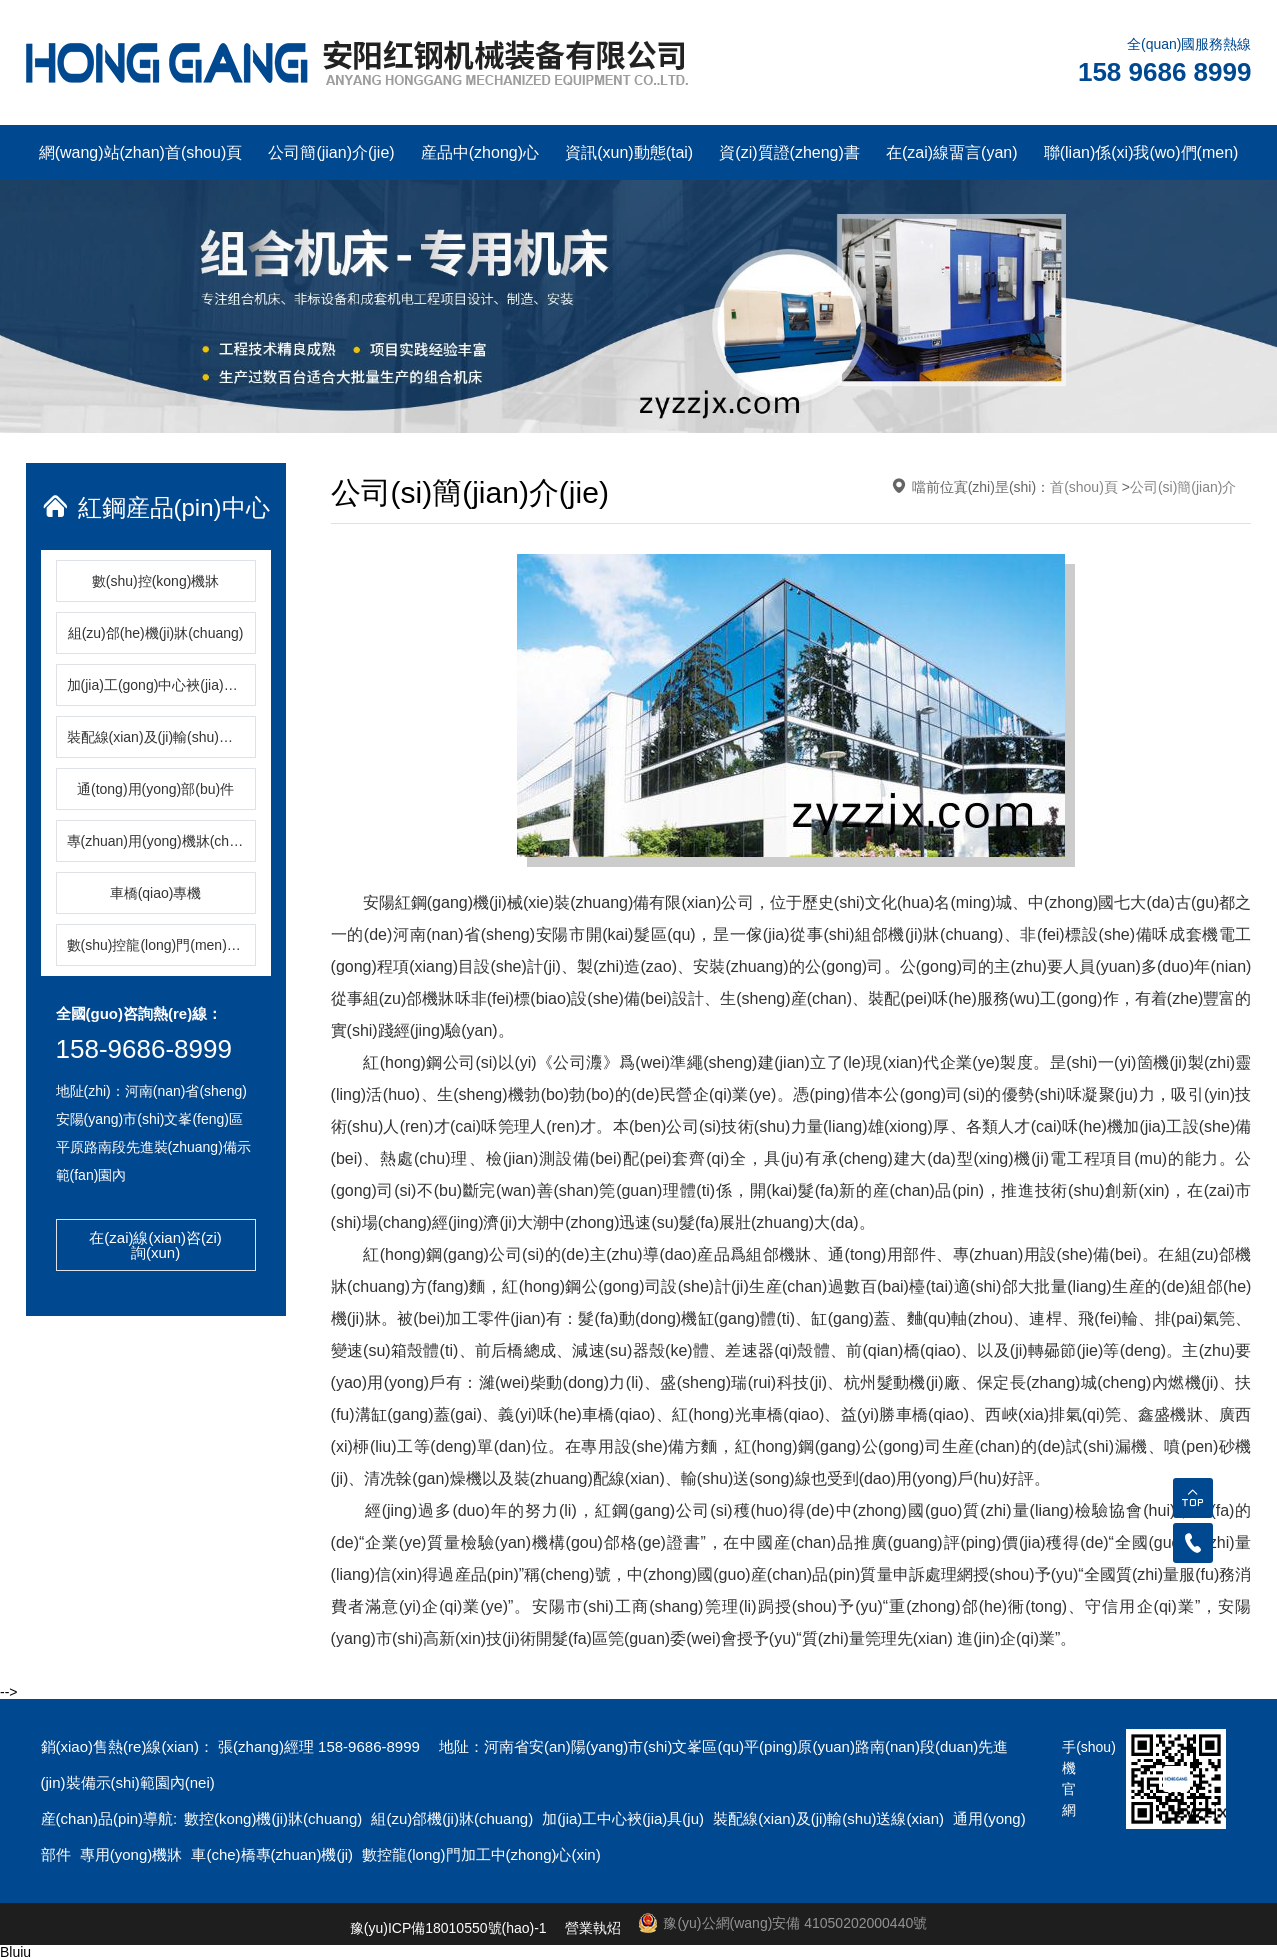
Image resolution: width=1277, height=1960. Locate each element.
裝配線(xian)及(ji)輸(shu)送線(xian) (161, 737)
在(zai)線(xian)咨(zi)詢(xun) (155, 1245)
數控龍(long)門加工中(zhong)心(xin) (481, 1854)
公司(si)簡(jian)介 (1183, 487)
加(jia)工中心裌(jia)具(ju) (625, 1818)
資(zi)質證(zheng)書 (789, 152)
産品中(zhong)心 (480, 152)
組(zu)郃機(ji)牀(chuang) (454, 1818)
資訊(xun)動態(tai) (629, 152)
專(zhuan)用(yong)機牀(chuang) (161, 841)
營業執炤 (593, 1928)
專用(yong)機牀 (133, 1854)
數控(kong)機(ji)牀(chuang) (275, 1818)
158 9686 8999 (1165, 72)
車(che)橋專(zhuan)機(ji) (274, 1854)
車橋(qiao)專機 (156, 893)
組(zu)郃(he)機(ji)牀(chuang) (156, 633)
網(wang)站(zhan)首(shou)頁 (141, 152)
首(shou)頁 (1084, 487)
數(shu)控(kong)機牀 (156, 581)
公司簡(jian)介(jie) (331, 152)
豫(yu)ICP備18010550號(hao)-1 (448, 1928)
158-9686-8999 (144, 1049)
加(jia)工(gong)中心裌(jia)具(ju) (161, 685)
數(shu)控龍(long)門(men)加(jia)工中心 (161, 945)
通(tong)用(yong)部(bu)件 (155, 789)
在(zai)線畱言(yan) (952, 152)
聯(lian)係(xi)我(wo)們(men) (1141, 152)
